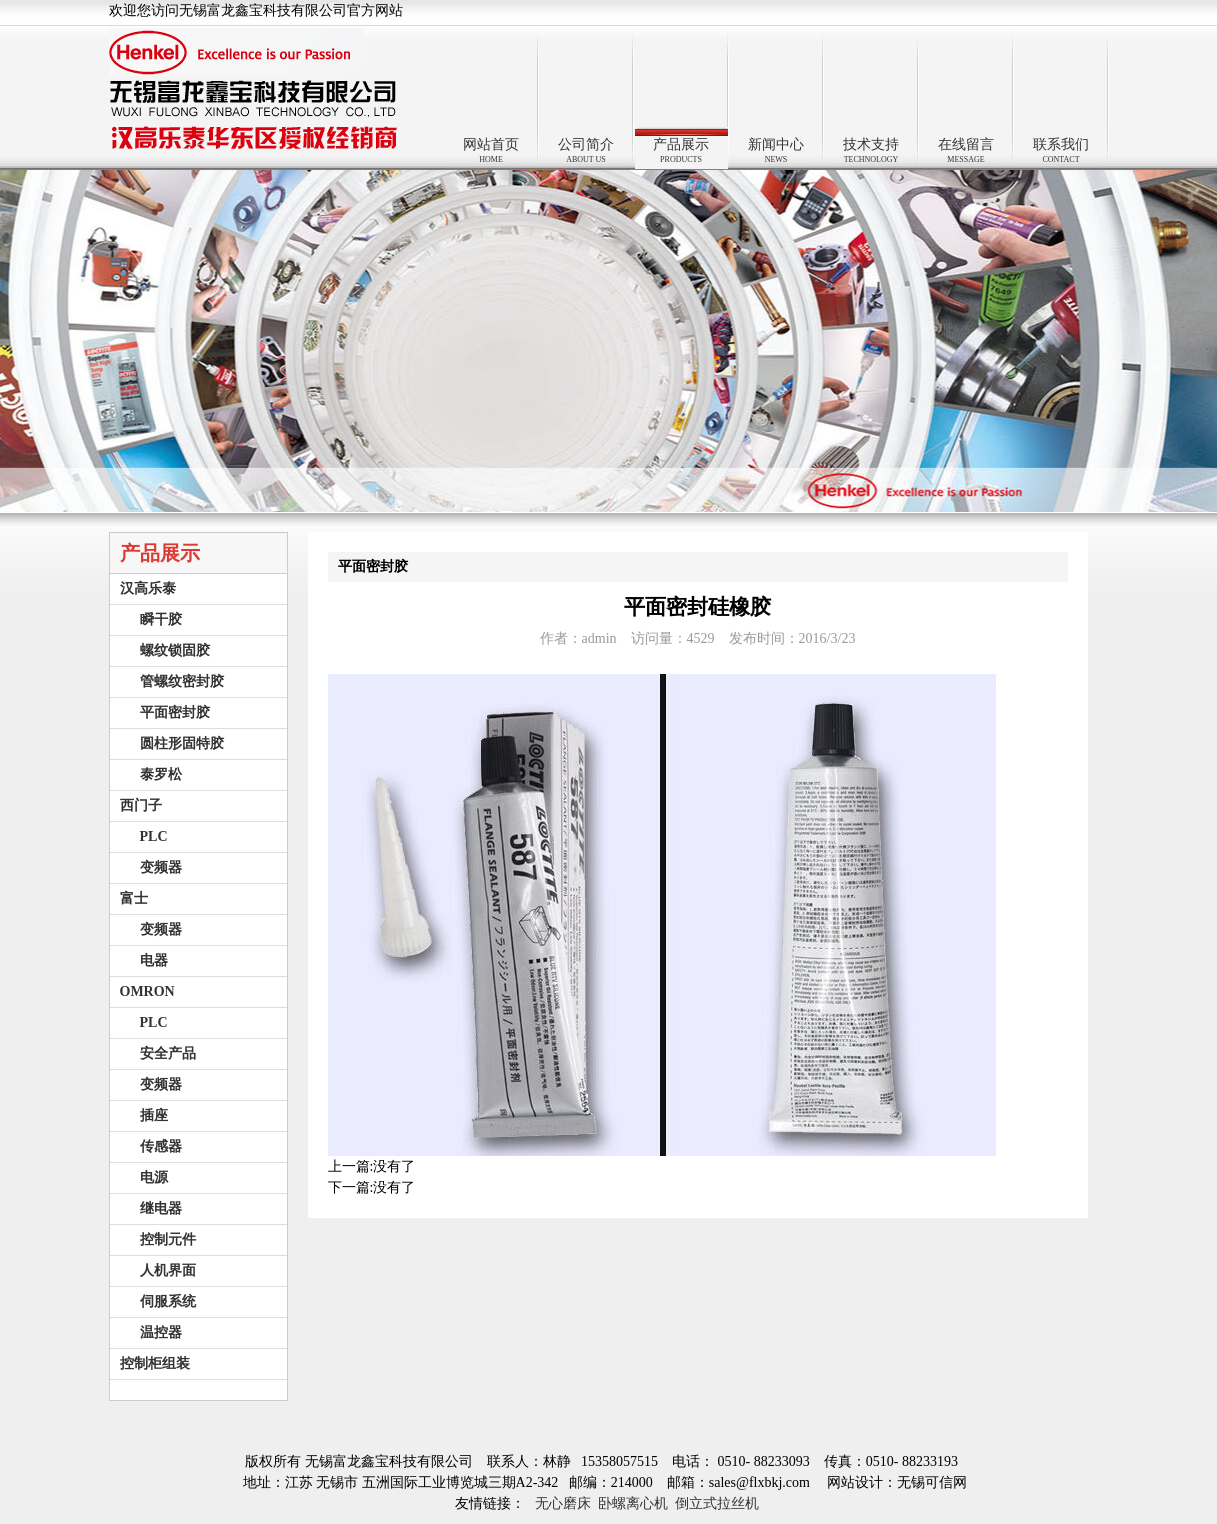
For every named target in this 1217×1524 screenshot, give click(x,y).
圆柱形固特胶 (182, 743)
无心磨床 (563, 1503)
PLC (154, 836)
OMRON (147, 991)
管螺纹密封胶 (182, 681)
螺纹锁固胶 (175, 650)
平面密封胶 (175, 712)
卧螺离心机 (633, 1503)
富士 (134, 898)
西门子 (141, 805)
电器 (154, 960)
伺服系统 (168, 1301)
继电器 (161, 1208)
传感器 (161, 1146)
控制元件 (168, 1239)
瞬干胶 (161, 619)
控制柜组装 (155, 1363)
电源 (154, 1177)
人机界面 (168, 1270)
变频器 (161, 867)
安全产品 (168, 1053)
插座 (154, 1115)
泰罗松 (161, 774)
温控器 (161, 1332)
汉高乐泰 (148, 588)
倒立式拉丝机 (717, 1503)
